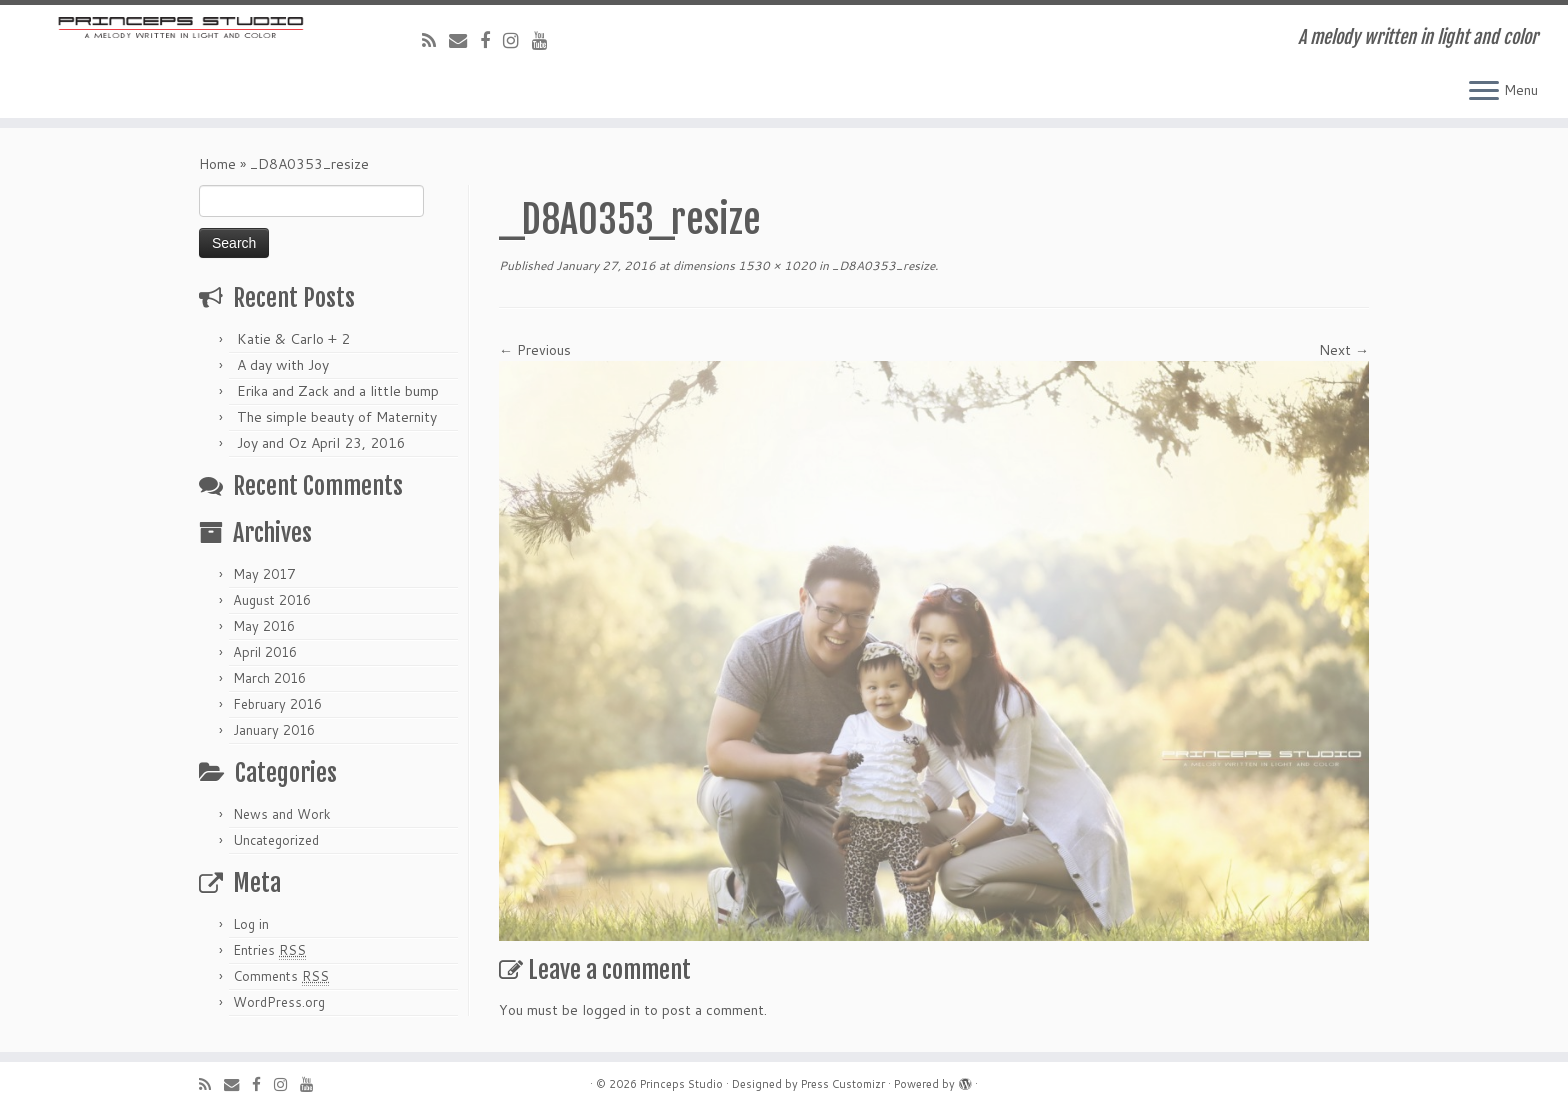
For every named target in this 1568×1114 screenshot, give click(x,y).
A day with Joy (283, 365)
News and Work (282, 814)
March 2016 (269, 678)
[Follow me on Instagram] (517, 40)
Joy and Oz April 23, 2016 (321, 443)
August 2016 (272, 600)
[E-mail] (464, 40)
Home (217, 164)
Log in (251, 924)
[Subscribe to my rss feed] (435, 40)
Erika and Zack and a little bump (338, 391)
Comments (281, 976)
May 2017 (264, 574)
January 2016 (274, 730)
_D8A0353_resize (882, 265)
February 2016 (277, 704)
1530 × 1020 (775, 265)
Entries (269, 950)
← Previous (535, 350)
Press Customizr (843, 1084)
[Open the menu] (1484, 92)
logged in (611, 1010)
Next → (1344, 350)
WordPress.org (279, 1002)
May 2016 (264, 626)
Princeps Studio (681, 1084)
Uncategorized (276, 840)
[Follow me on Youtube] (546, 40)
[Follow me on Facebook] (491, 40)
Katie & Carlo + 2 (293, 339)
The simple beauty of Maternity (337, 417)
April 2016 (265, 652)
